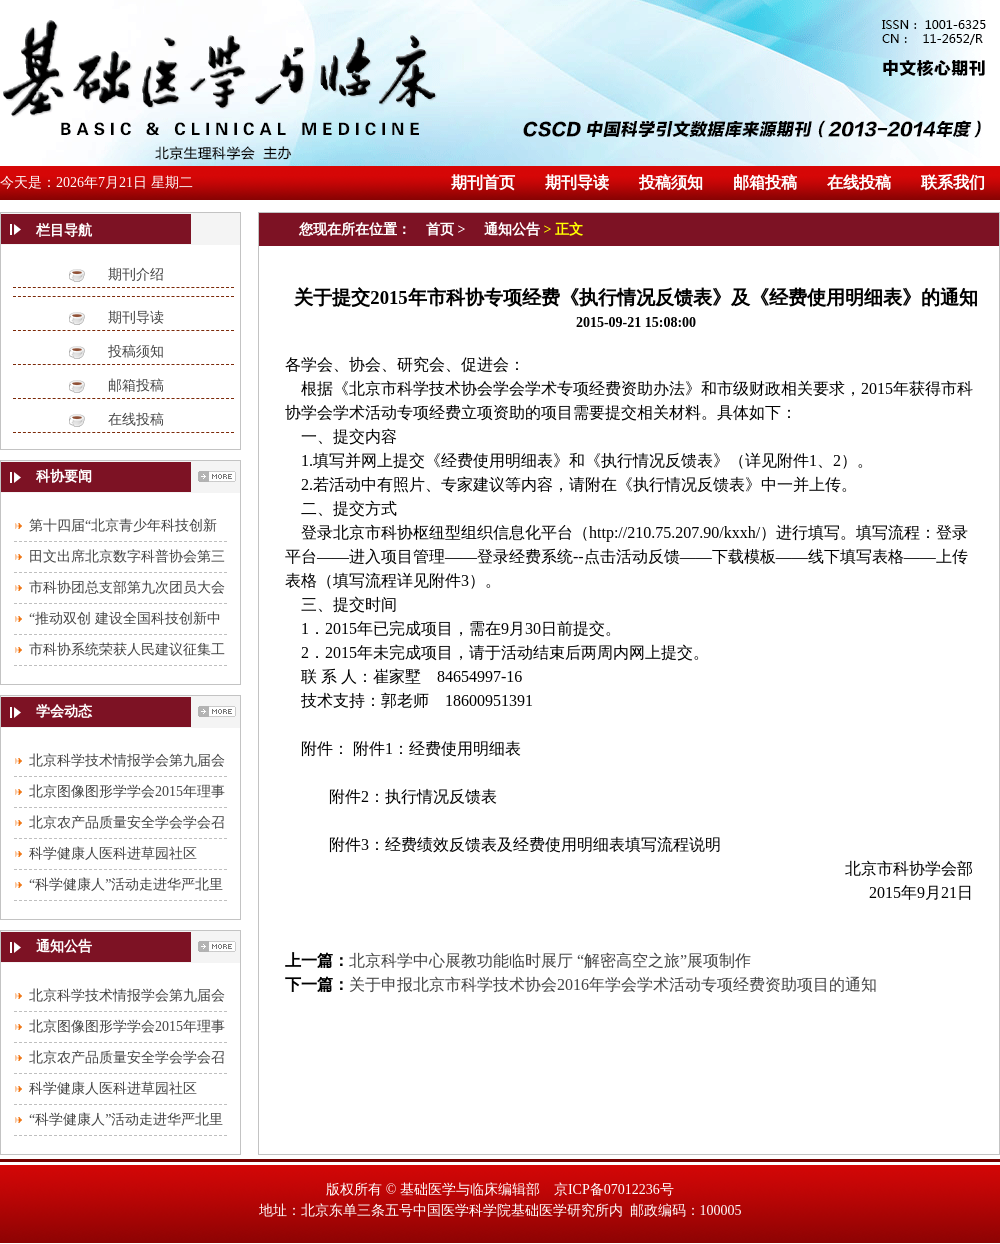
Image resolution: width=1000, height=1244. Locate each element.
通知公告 (512, 229)
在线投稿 (136, 419)
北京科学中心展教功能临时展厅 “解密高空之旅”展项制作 (550, 960)
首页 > (447, 229)
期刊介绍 (136, 274)
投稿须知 (136, 351)
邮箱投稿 (136, 385)
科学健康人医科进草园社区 (113, 853)
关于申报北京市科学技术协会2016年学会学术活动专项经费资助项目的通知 (613, 984)
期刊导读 (136, 317)
